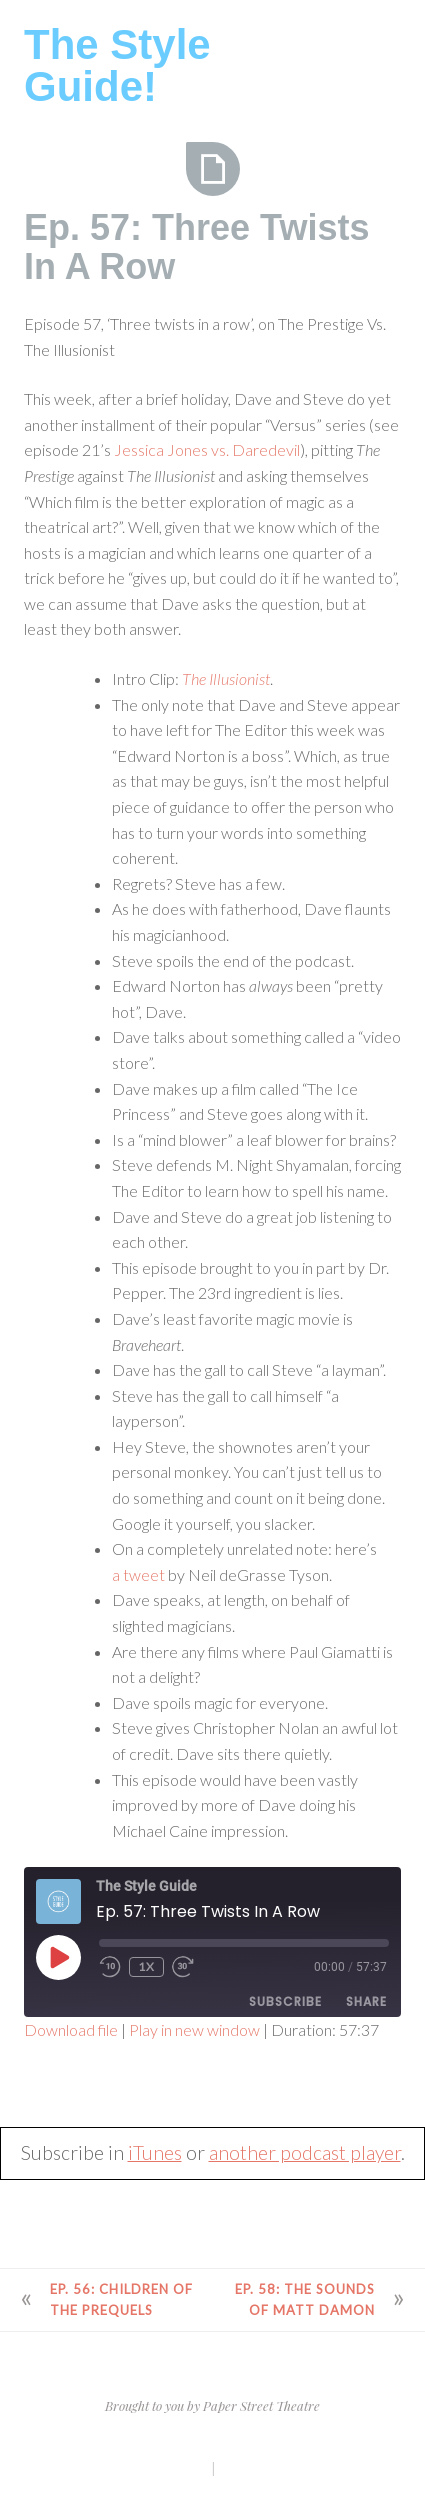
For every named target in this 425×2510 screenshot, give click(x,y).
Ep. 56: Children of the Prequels (121, 2299)
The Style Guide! (117, 65)
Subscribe (285, 2001)
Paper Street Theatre (261, 2405)
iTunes (155, 2152)
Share (366, 2001)
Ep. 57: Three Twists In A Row (196, 247)
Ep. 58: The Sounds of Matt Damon (305, 2299)
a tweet (138, 1574)
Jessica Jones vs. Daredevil (207, 449)
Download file (71, 2029)
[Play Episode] (58, 1957)
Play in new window (194, 2029)
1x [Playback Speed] (146, 1966)
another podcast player (305, 2152)
